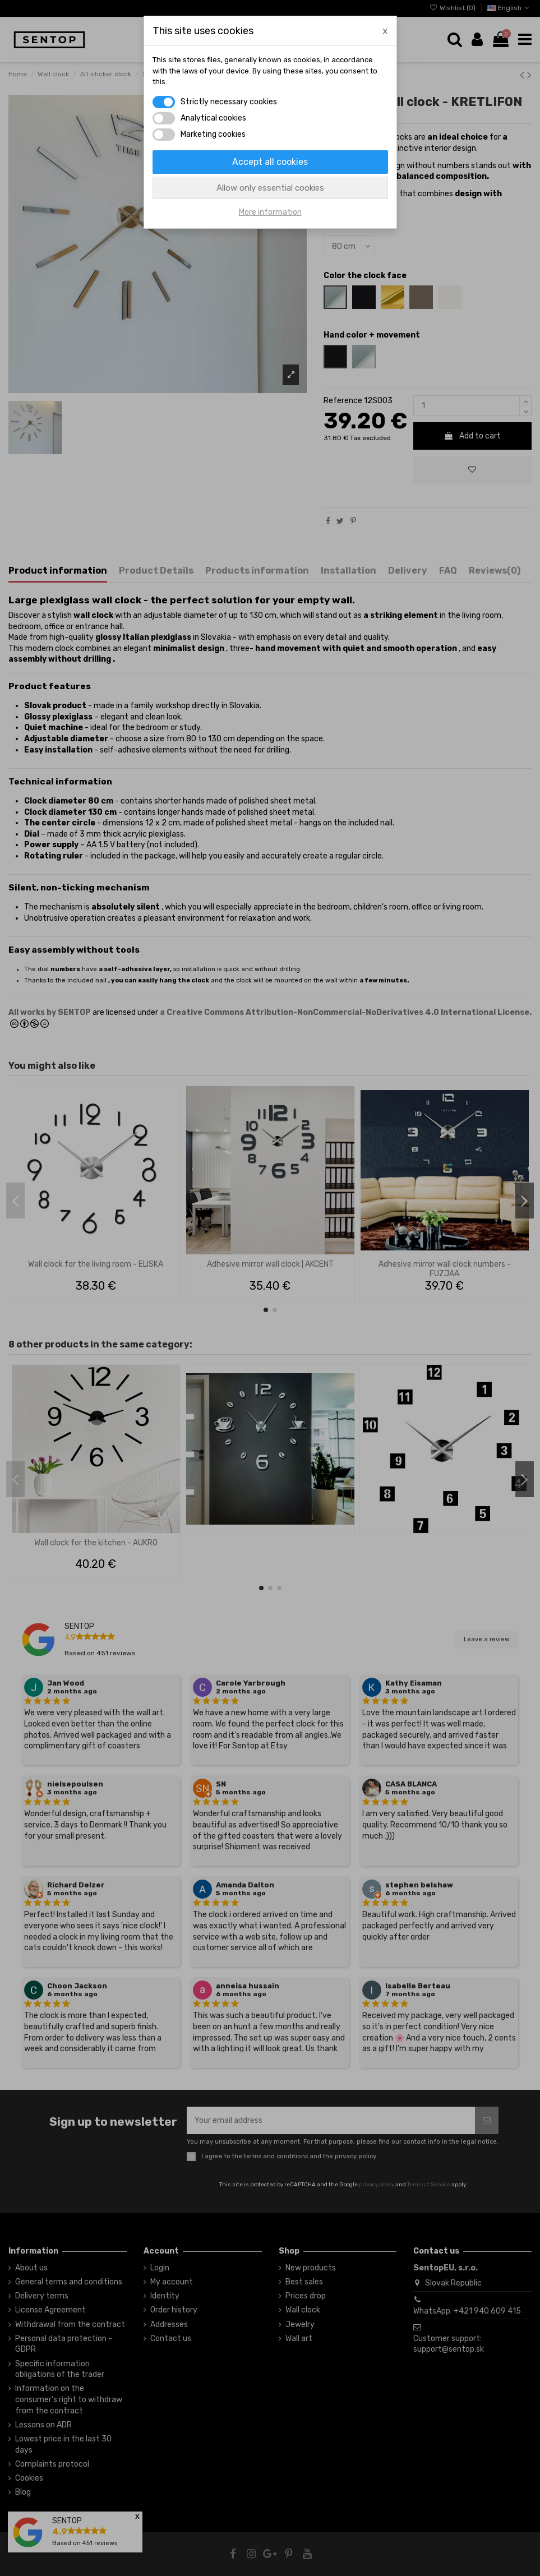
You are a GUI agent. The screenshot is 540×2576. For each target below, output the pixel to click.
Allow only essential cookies (270, 188)
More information (270, 212)
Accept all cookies (270, 161)
